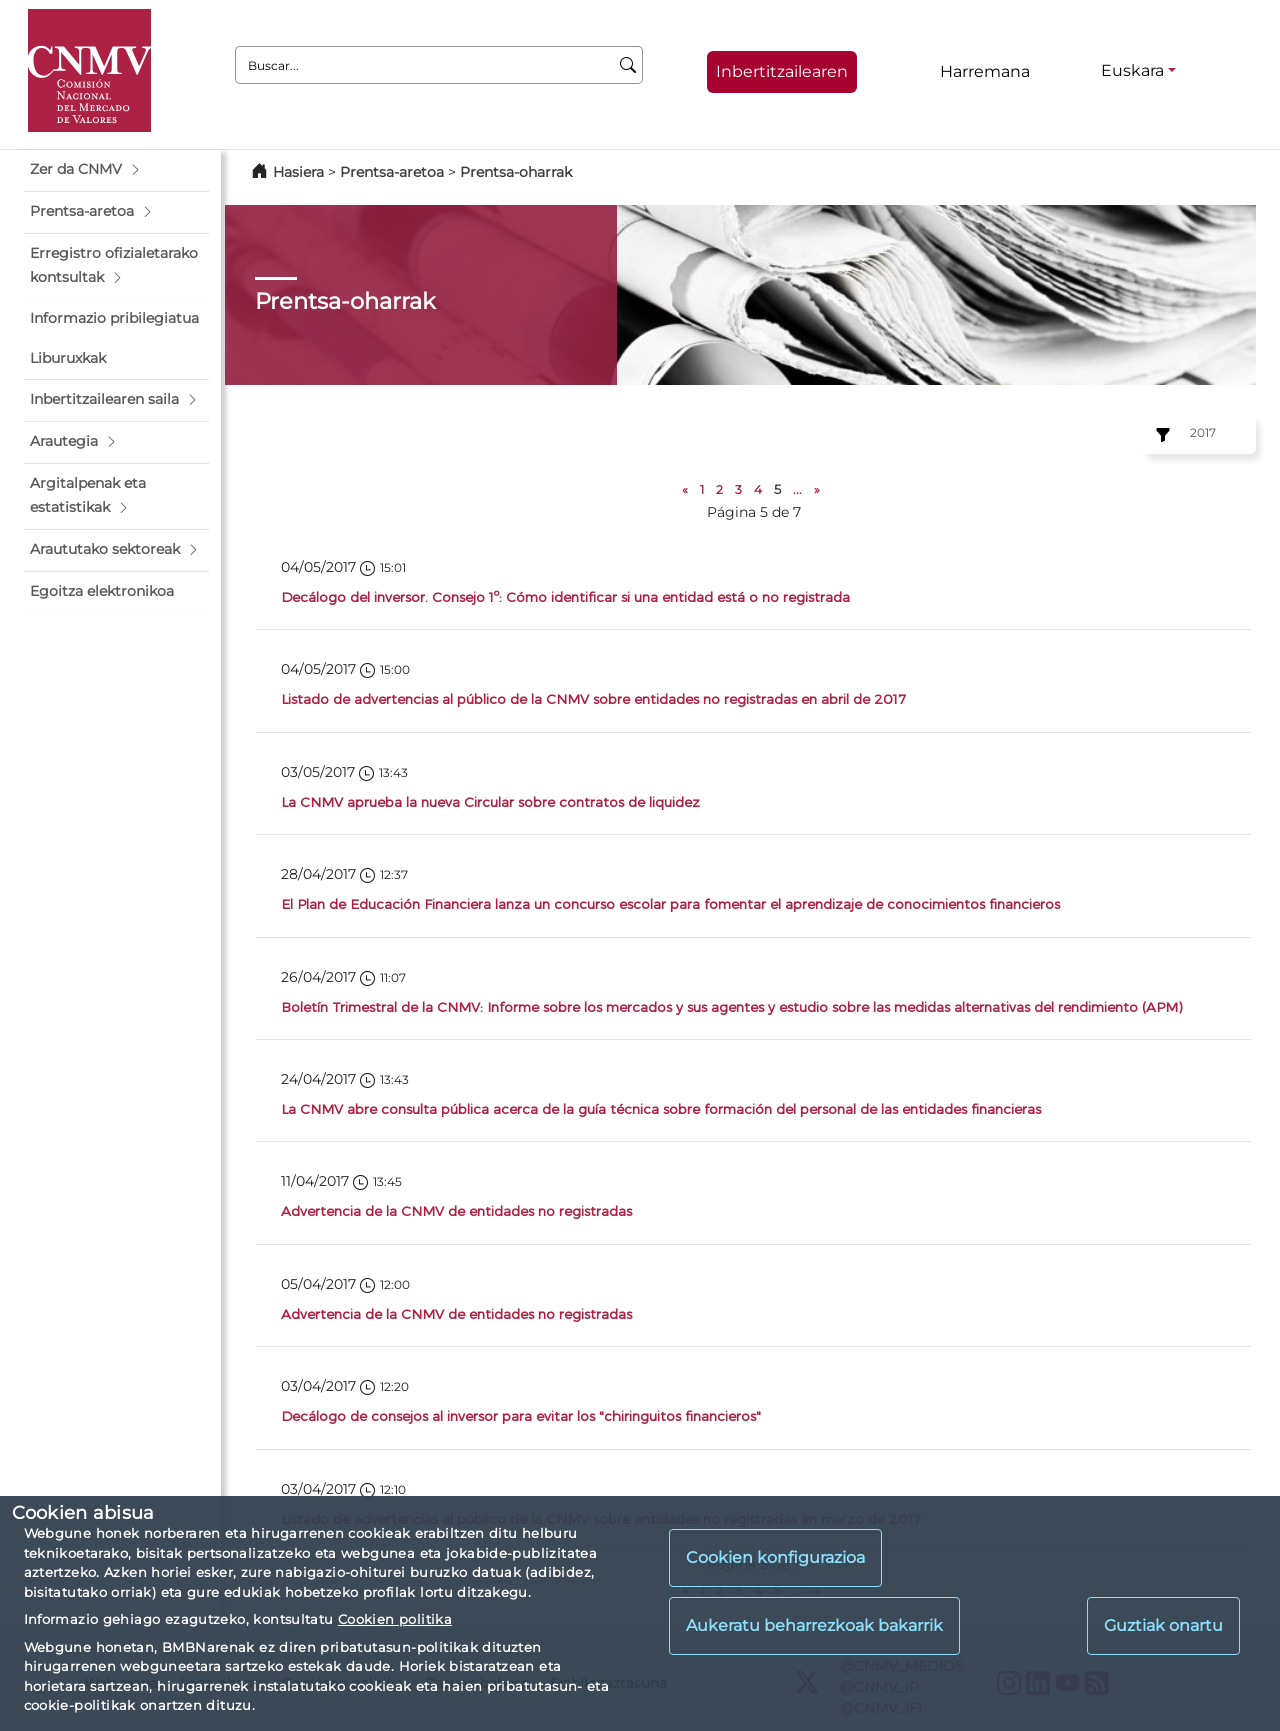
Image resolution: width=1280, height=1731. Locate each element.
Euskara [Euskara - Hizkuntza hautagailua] (1132, 70)
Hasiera (298, 172)
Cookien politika (395, 1619)
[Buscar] (628, 65)
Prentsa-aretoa (394, 172)
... (797, 489)
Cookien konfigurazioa (775, 1557)
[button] (116, 170)
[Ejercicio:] (1160, 435)
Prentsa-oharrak (516, 172)
